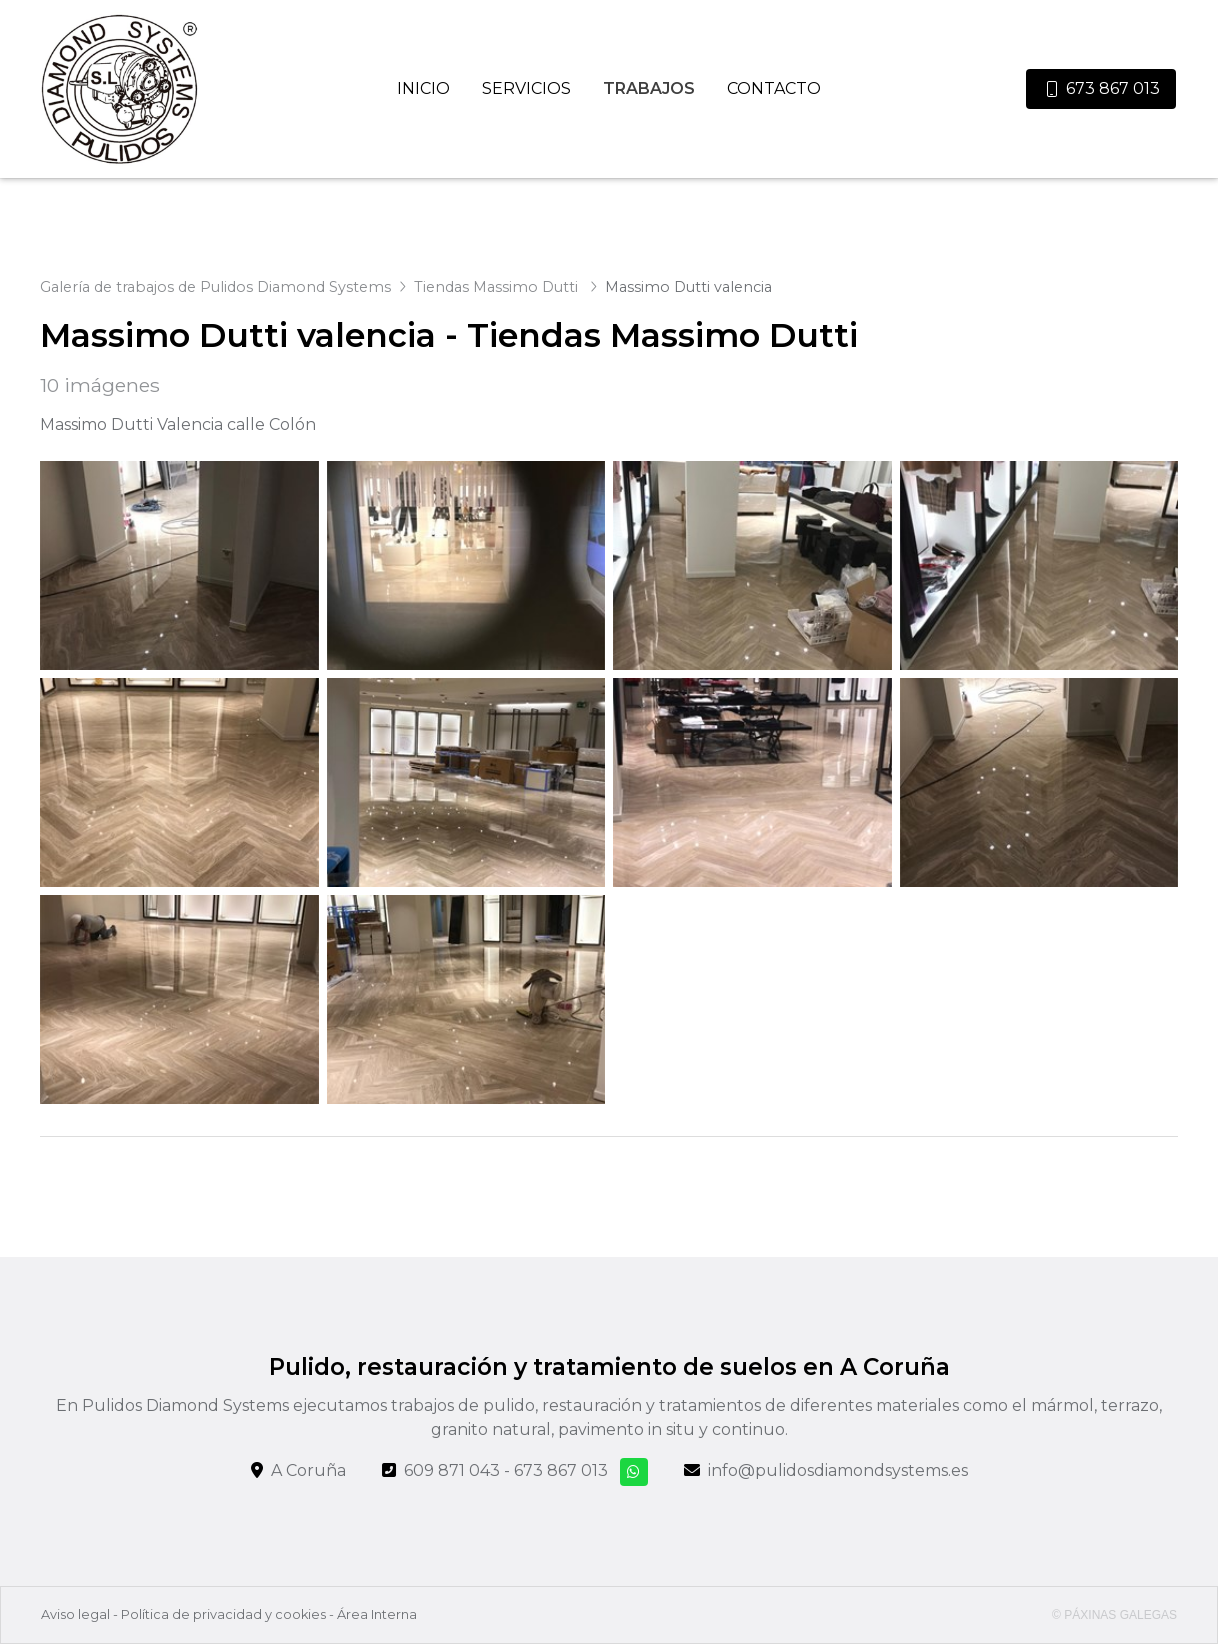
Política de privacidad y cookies (223, 1614)
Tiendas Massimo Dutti (498, 287)
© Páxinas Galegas (1114, 1615)
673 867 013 (561, 1470)
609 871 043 (452, 1470)
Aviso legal (75, 1614)
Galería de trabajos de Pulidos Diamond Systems (215, 287)
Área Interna (377, 1614)
